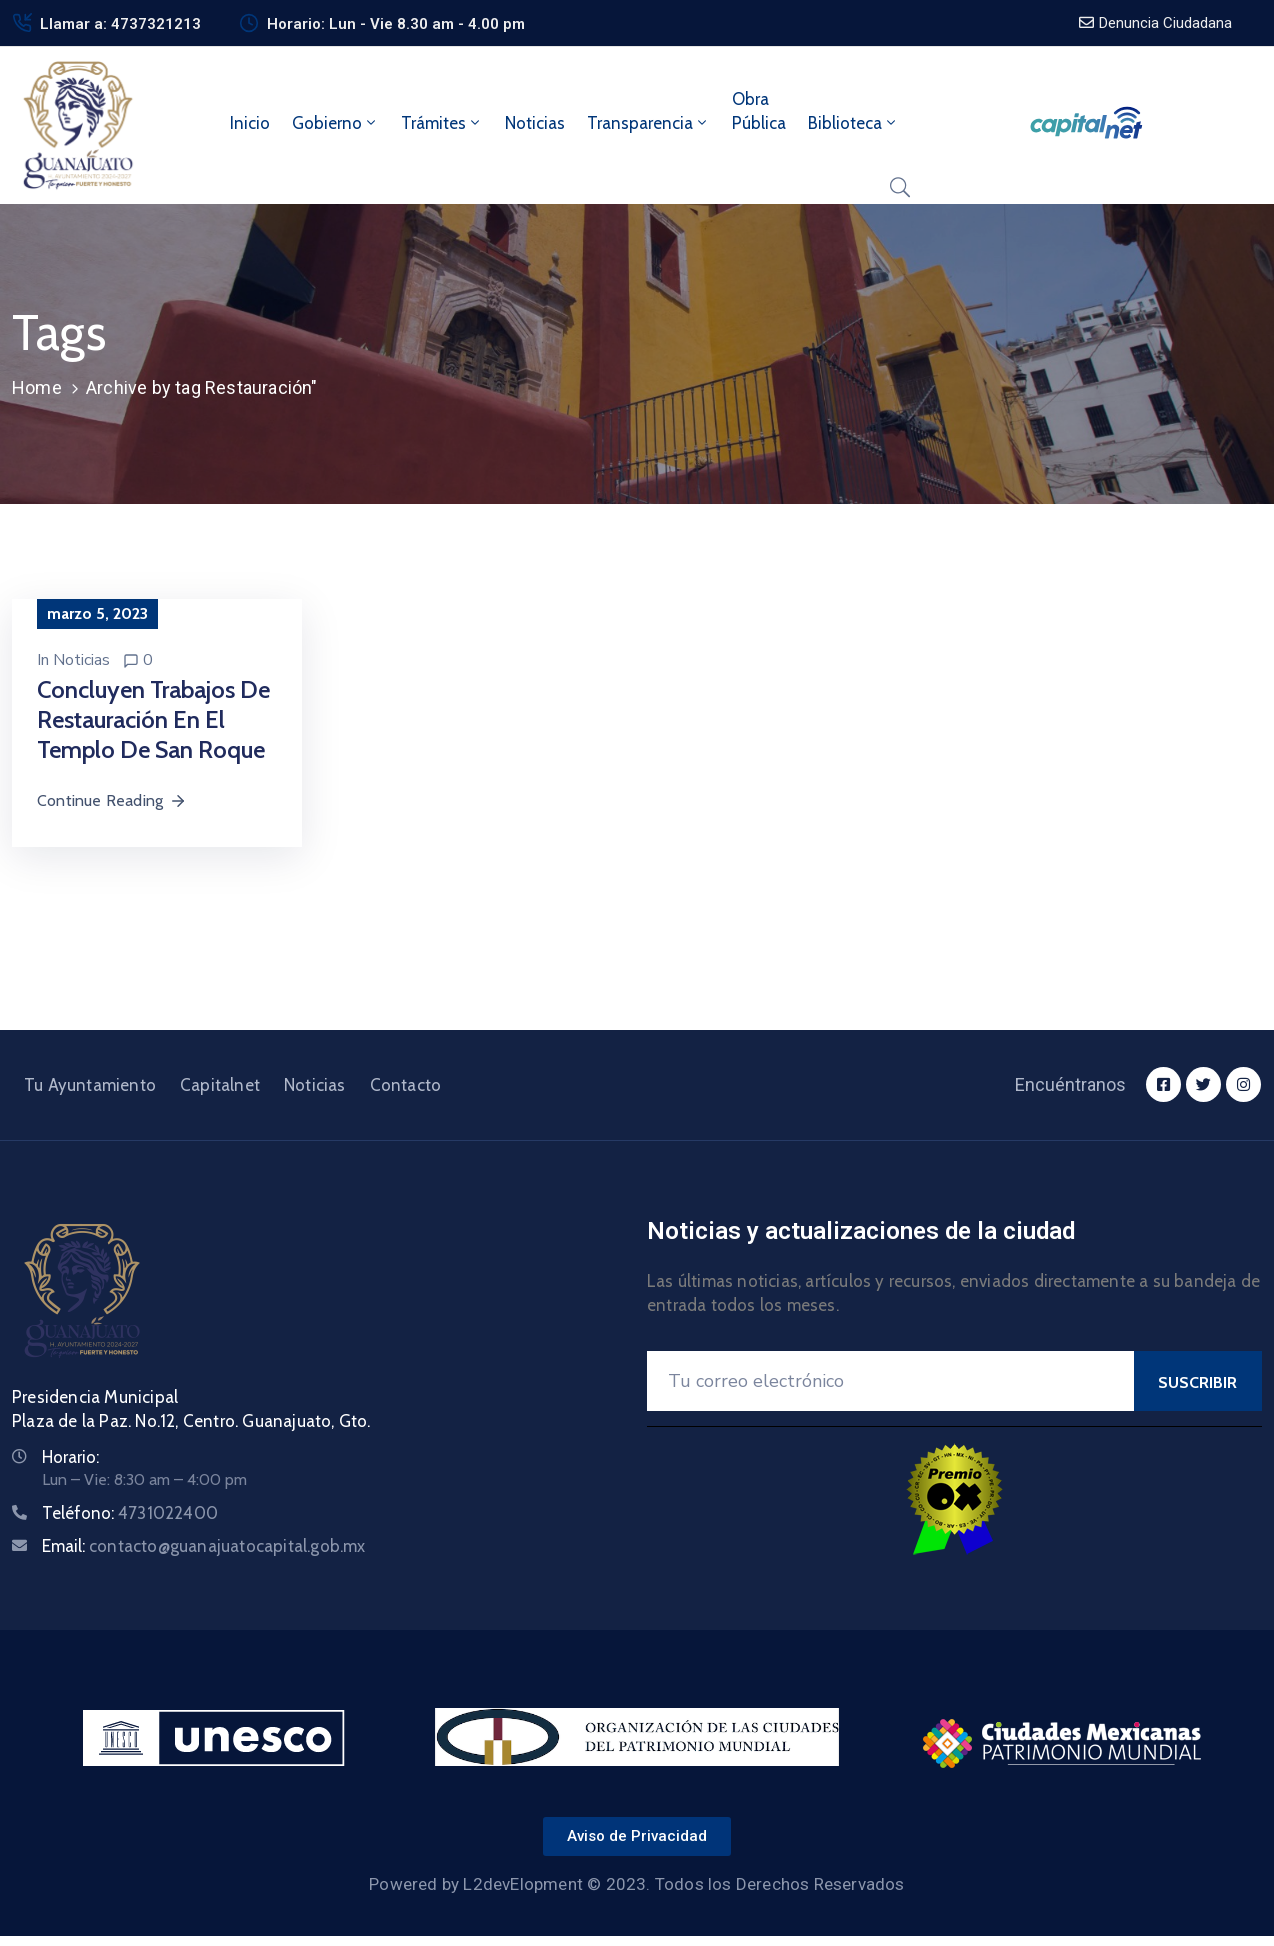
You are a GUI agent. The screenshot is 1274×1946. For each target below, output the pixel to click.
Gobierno (335, 123)
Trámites (442, 123)
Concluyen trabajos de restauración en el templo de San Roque (153, 719)
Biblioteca (853, 123)
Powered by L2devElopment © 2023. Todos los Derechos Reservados (636, 1884)
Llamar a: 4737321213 (120, 24)
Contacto (406, 1085)
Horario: (70, 1457)
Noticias (535, 123)
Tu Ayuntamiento (90, 1085)
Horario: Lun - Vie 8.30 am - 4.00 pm (396, 24)
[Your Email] (890, 1381)
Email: (204, 1546)
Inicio (250, 123)
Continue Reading (112, 800)
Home (37, 387)
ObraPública (759, 111)
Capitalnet (220, 1085)
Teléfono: (130, 1513)
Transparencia (648, 123)
